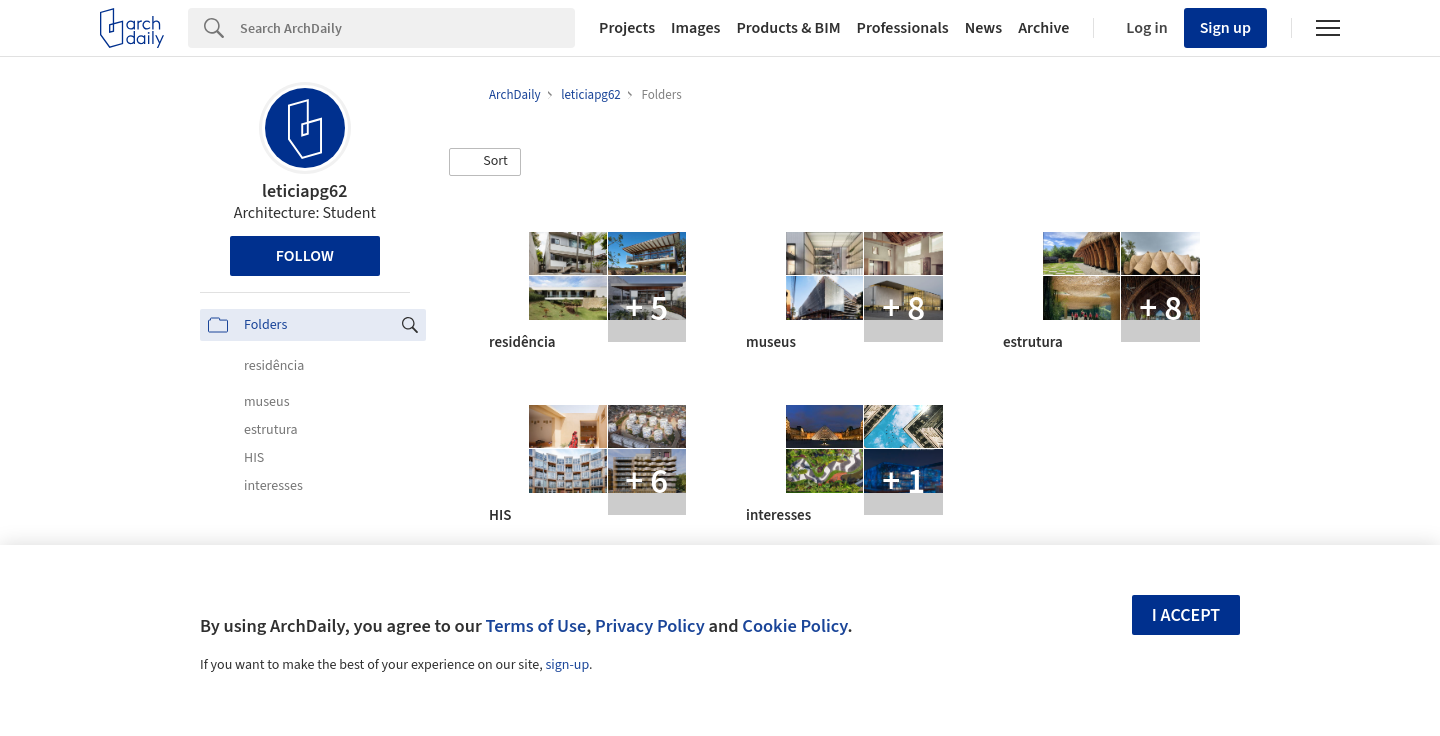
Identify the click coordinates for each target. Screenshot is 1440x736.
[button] (485, 162)
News (983, 28)
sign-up (567, 665)
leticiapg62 (304, 191)
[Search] (407, 28)
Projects (627, 28)
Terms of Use (535, 626)
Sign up (1225, 28)
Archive (1043, 28)
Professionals (903, 28)
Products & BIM (788, 28)
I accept (1186, 615)
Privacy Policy (650, 626)
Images (695, 28)
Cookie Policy (794, 626)
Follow (305, 256)
